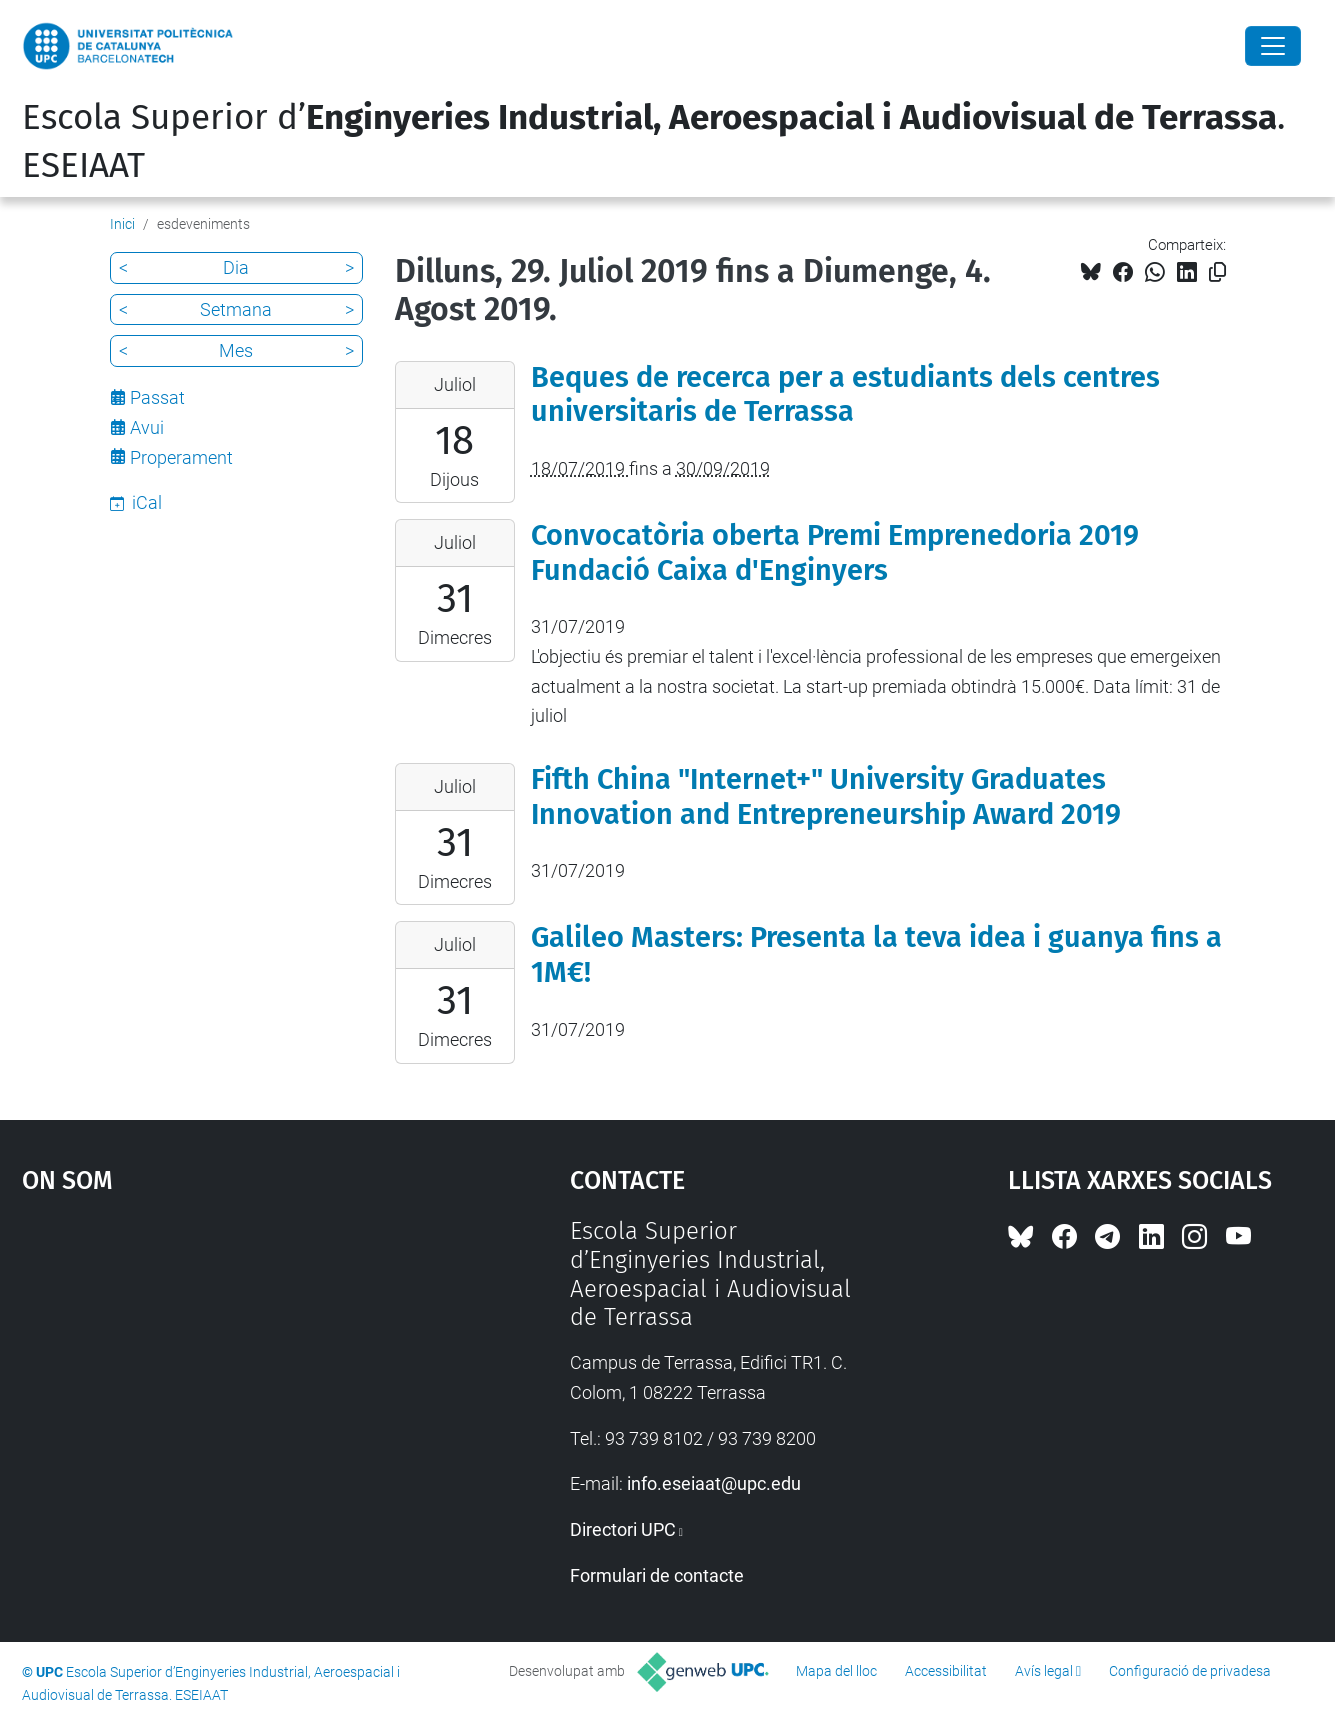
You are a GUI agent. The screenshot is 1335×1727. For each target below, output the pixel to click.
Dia (236, 267)
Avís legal (1044, 1671)
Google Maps (229, 1367)
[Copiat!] (1217, 272)
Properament (181, 457)
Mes (236, 350)
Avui (147, 427)
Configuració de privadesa (1190, 1671)
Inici (122, 224)
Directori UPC (623, 1529)
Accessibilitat (946, 1671)
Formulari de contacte (657, 1575)
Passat (157, 397)
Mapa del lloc (836, 1671)
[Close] (1273, 46)
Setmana (236, 309)
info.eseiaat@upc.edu (714, 1483)
